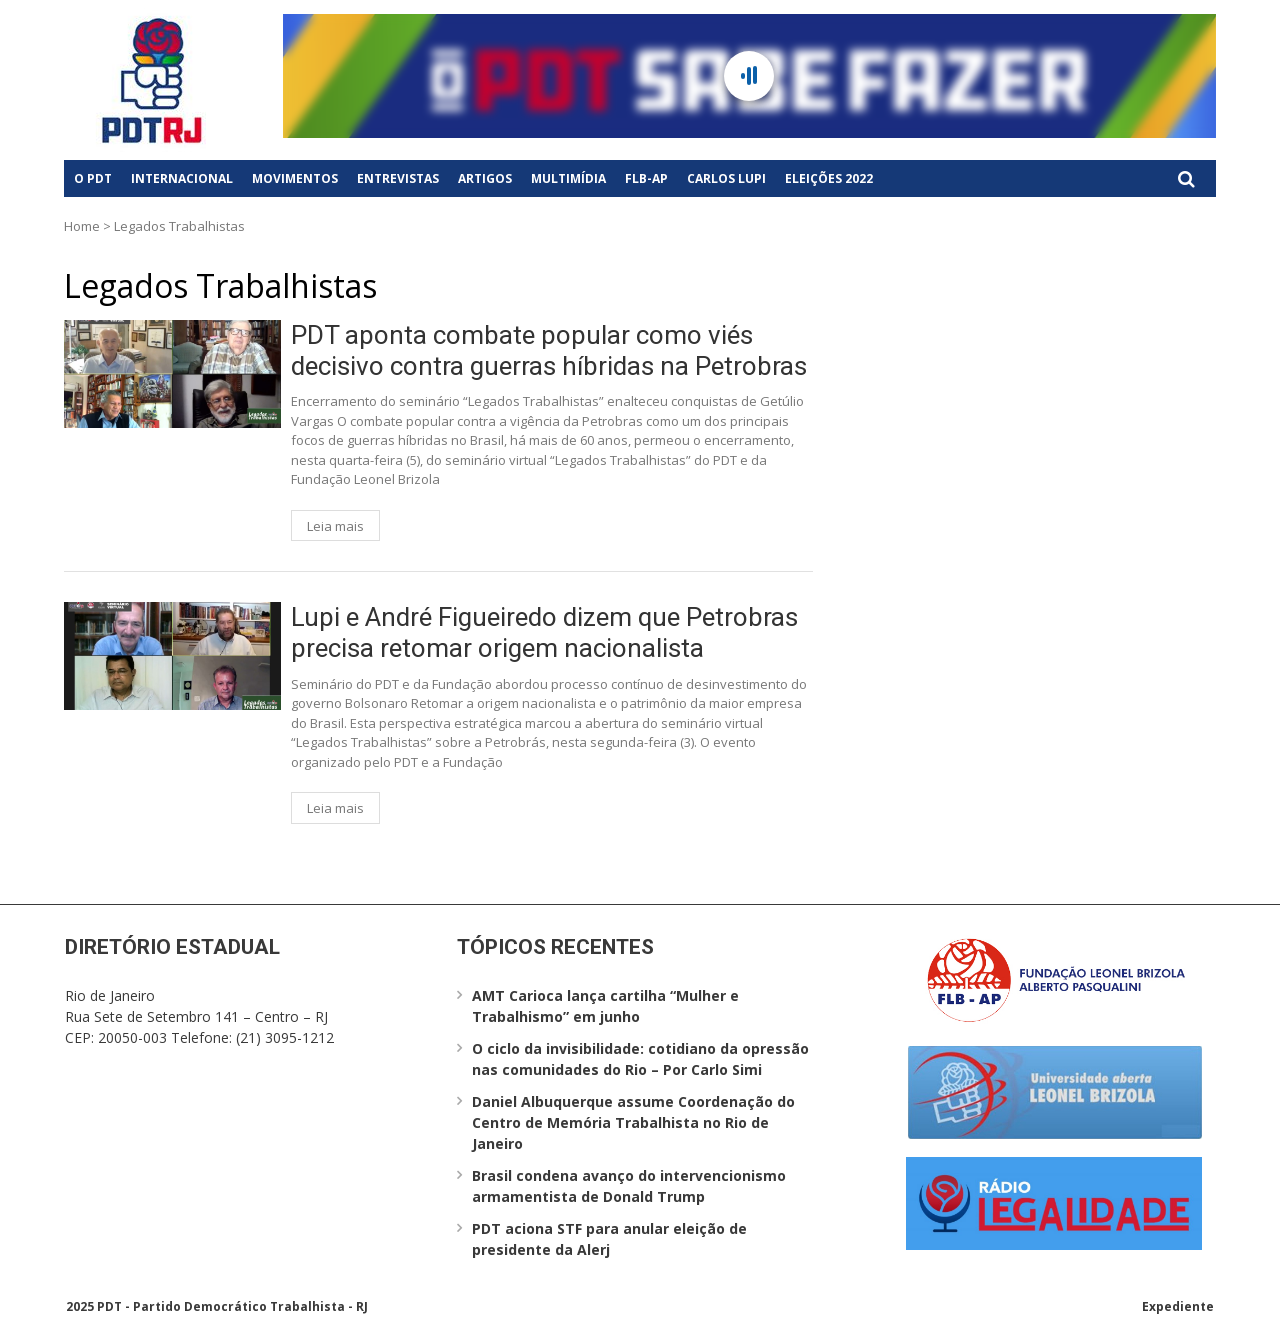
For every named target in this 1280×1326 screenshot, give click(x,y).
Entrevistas (398, 178)
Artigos (485, 178)
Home (82, 226)
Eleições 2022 (829, 178)
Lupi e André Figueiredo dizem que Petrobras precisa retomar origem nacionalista (544, 632)
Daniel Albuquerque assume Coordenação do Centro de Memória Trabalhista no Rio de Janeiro (633, 1122)
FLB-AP (646, 178)
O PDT (93, 178)
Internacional (182, 178)
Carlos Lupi (726, 178)
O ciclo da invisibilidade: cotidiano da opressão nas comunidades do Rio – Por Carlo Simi (640, 1059)
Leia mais (335, 526)
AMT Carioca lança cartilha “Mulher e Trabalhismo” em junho (605, 1006)
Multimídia (568, 178)
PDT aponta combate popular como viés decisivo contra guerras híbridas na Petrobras (549, 350)
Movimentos (295, 178)
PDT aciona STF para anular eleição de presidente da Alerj (609, 1239)
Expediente (1178, 1306)
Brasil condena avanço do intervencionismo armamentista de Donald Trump (629, 1186)
